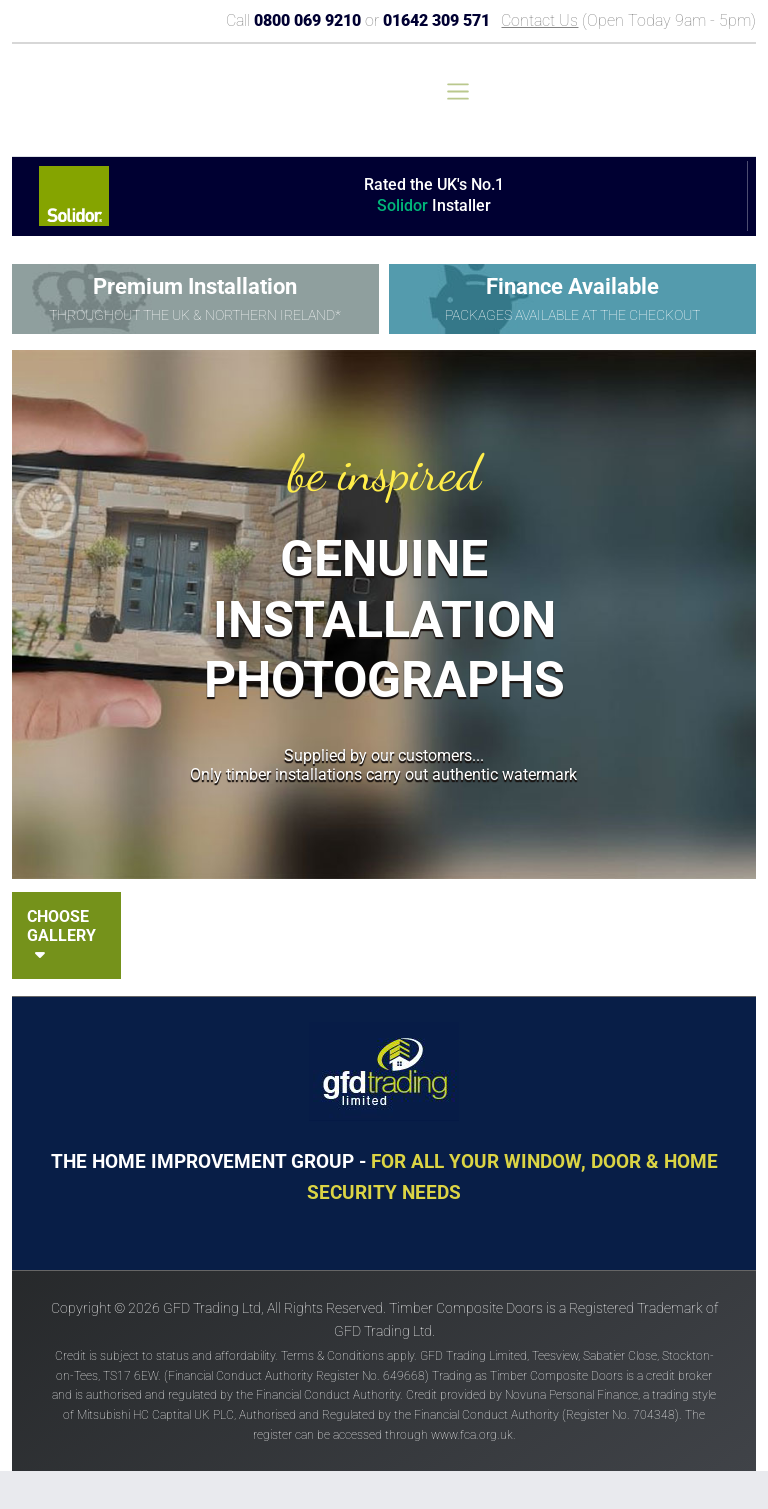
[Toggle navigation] (458, 91)
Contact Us (539, 20)
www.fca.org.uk (472, 1435)
